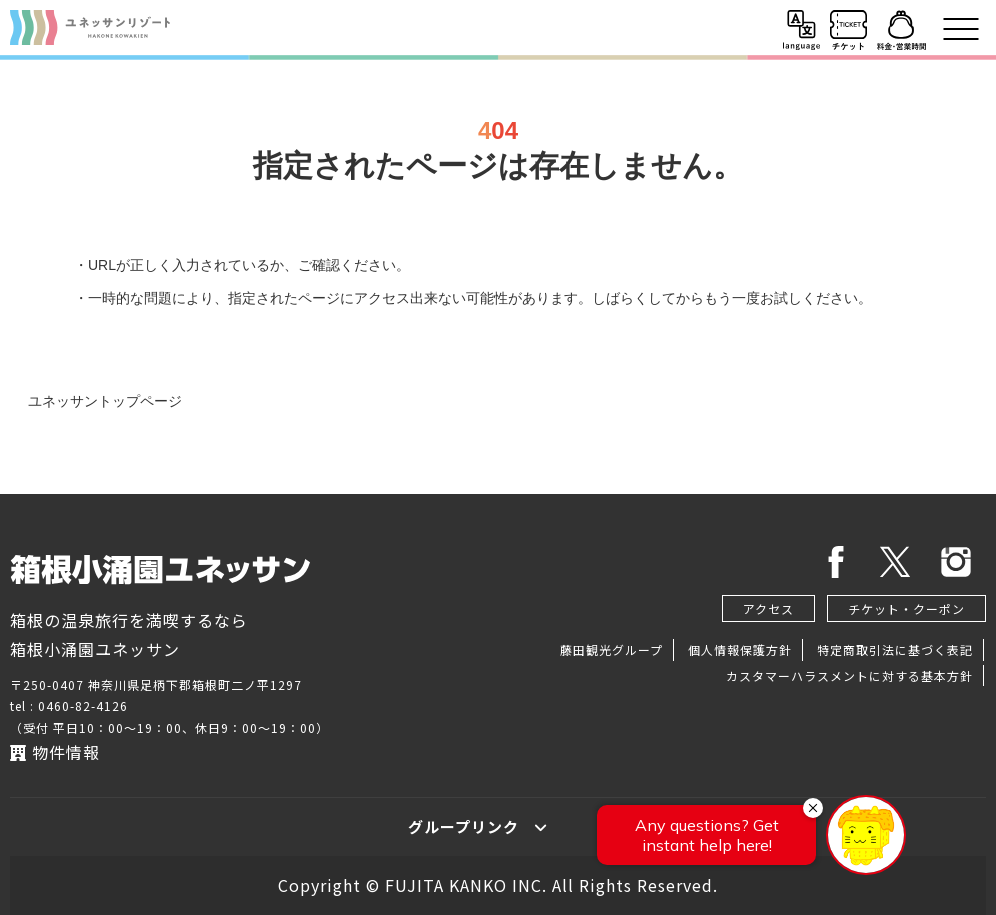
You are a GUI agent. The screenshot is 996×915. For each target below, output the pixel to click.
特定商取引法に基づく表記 (895, 649)
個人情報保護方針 (740, 649)
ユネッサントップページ (105, 401)
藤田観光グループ (611, 649)
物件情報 (55, 752)
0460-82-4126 (83, 705)
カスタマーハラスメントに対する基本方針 (849, 675)
